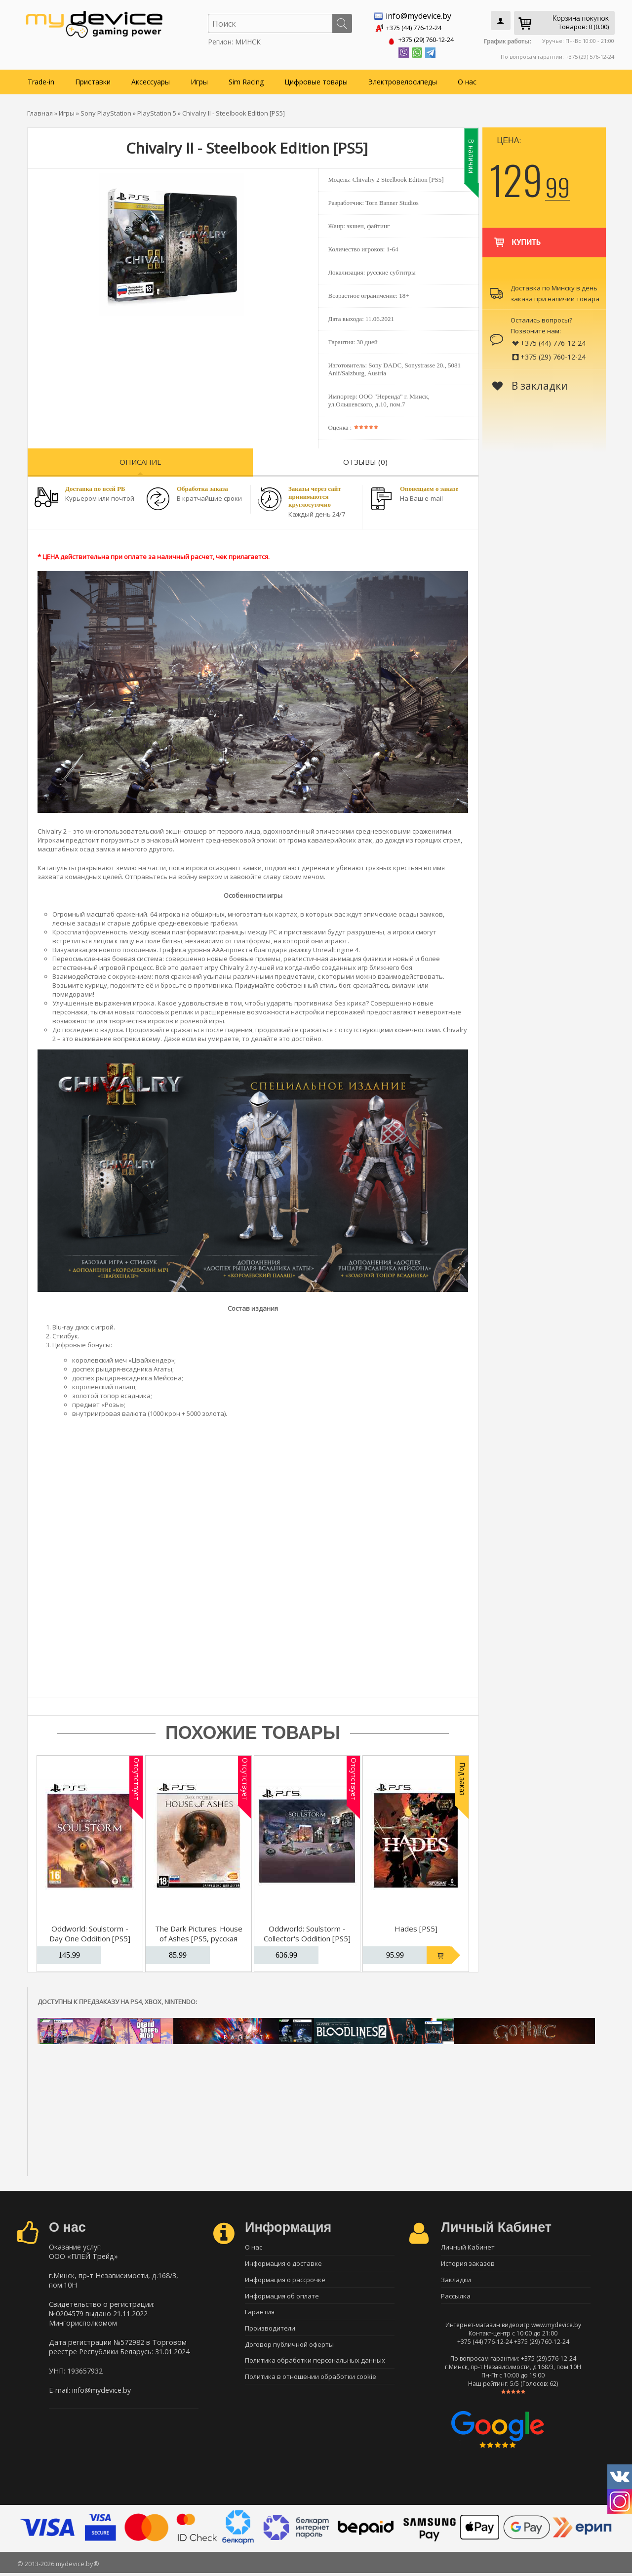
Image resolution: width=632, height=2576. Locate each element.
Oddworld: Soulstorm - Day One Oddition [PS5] (89, 1931)
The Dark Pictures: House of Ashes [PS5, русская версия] (198, 1936)
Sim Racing (246, 79)
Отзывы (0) (365, 460)
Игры (199, 79)
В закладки (530, 384)
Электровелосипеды (402, 79)
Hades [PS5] (416, 1927)
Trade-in (41, 79)
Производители (270, 2332)
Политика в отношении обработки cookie (310, 2383)
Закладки (456, 2280)
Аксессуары (150, 79)
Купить (516, 235)
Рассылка (456, 2297)
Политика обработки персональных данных (315, 2366)
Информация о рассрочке (285, 2280)
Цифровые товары (316, 79)
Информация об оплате (282, 2297)
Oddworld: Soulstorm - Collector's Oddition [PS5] (307, 1931)
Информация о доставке (283, 2262)
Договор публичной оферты (289, 2349)
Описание (140, 460)
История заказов (468, 2262)
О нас (467, 79)
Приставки (93, 79)
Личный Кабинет (468, 2245)
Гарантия (260, 2314)
